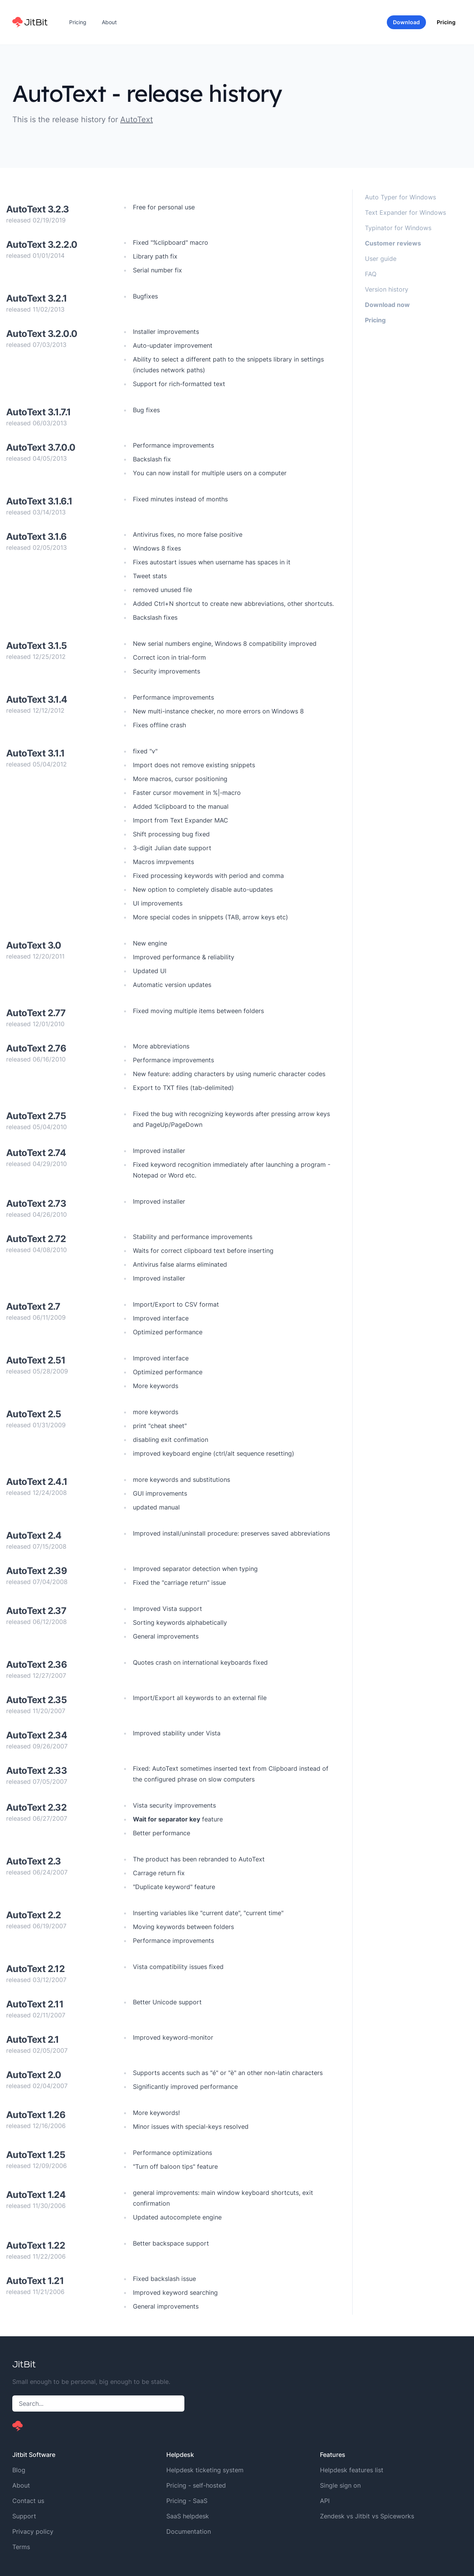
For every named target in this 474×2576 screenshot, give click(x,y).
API (325, 2501)
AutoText (136, 119)
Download (406, 22)
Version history (386, 289)
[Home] (30, 22)
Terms (21, 2547)
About (109, 22)
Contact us (28, 2501)
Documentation (188, 2531)
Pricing (77, 22)
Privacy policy (32, 2531)
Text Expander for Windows (405, 212)
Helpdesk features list (351, 2470)
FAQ (370, 274)
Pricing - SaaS (186, 2501)
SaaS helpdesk (187, 2516)
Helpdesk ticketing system (205, 2470)
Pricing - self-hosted (196, 2485)
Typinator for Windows (398, 228)
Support (24, 2516)
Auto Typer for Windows (400, 197)
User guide (380, 258)
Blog (18, 2470)
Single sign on (340, 2485)
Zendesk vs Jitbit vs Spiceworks (367, 2516)
